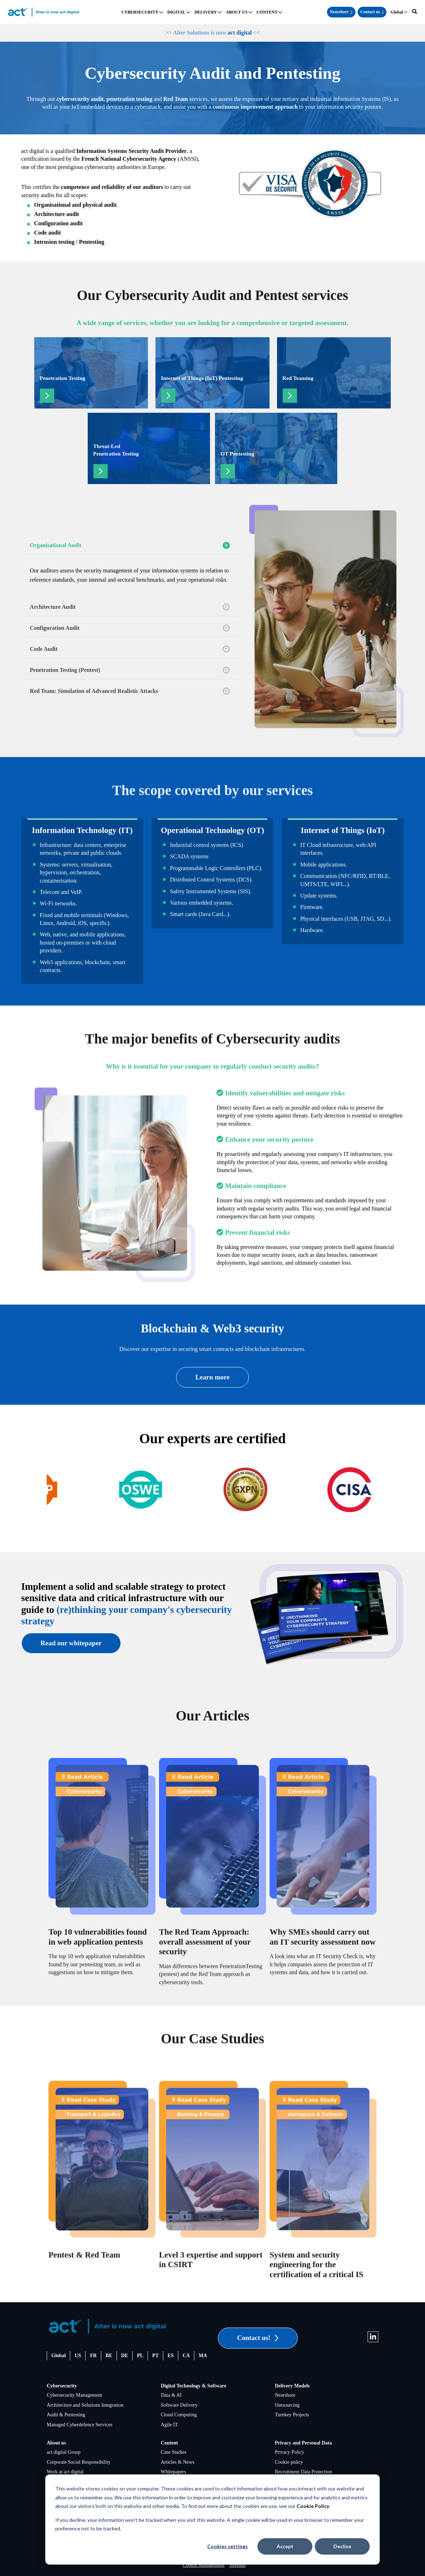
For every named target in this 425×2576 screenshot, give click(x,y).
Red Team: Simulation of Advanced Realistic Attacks (130, 691)
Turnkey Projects (292, 2414)
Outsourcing (287, 2405)
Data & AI (171, 2395)
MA (203, 2355)
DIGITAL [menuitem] (176, 12)
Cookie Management (204, 2565)
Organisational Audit (130, 545)
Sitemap (237, 2565)
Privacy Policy (289, 2452)
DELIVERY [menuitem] (205, 12)
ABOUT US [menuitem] (236, 12)
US (78, 2355)
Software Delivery (179, 2405)
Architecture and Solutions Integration (85, 2405)
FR (93, 2355)
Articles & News (177, 2462)
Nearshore (341, 11)
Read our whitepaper (71, 1643)
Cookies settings (227, 2546)
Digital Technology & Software (193, 2386)
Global (58, 2355)
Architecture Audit (130, 607)
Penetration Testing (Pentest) (130, 670)
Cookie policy (289, 2462)
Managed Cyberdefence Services (79, 2424)
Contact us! (257, 2337)
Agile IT (169, 2424)
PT (155, 2355)
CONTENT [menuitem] (266, 12)
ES (171, 2355)
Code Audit (130, 649)
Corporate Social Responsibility (79, 2462)
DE (124, 2355)
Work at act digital (65, 2471)
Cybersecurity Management (74, 2395)
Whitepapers (173, 2471)
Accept (285, 2546)
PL (140, 2355)
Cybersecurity (62, 2386)
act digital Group (64, 2452)
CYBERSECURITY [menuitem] (139, 12)
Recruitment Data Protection (303, 2471)
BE (109, 2355)
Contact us (372, 11)
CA (186, 2355)
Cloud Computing (179, 2414)
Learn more (212, 1377)
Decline (342, 2546)
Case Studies (173, 2452)
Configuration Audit (130, 628)
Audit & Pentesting (66, 2414)
